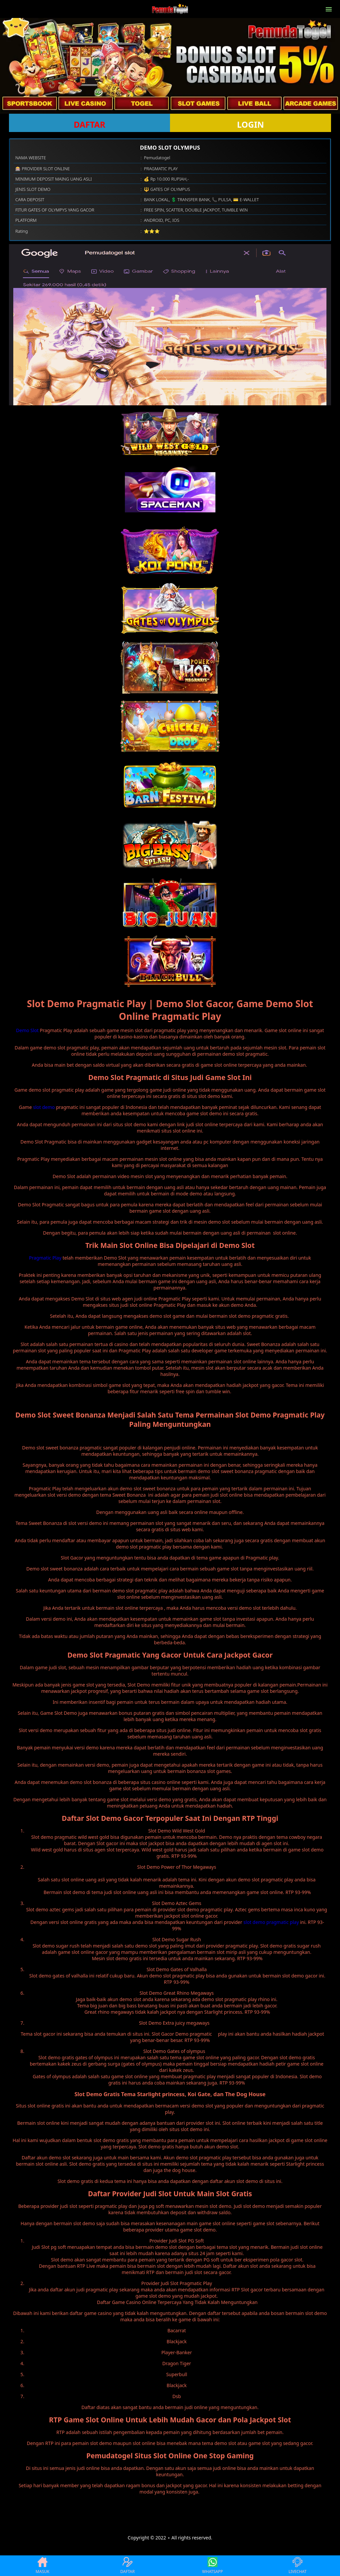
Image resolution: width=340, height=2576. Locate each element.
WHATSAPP (212, 2565)
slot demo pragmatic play (271, 1922)
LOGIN (250, 124)
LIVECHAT (297, 2565)
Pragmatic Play (45, 1258)
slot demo (44, 1107)
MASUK (42, 2565)
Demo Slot (27, 1030)
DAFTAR (89, 124)
